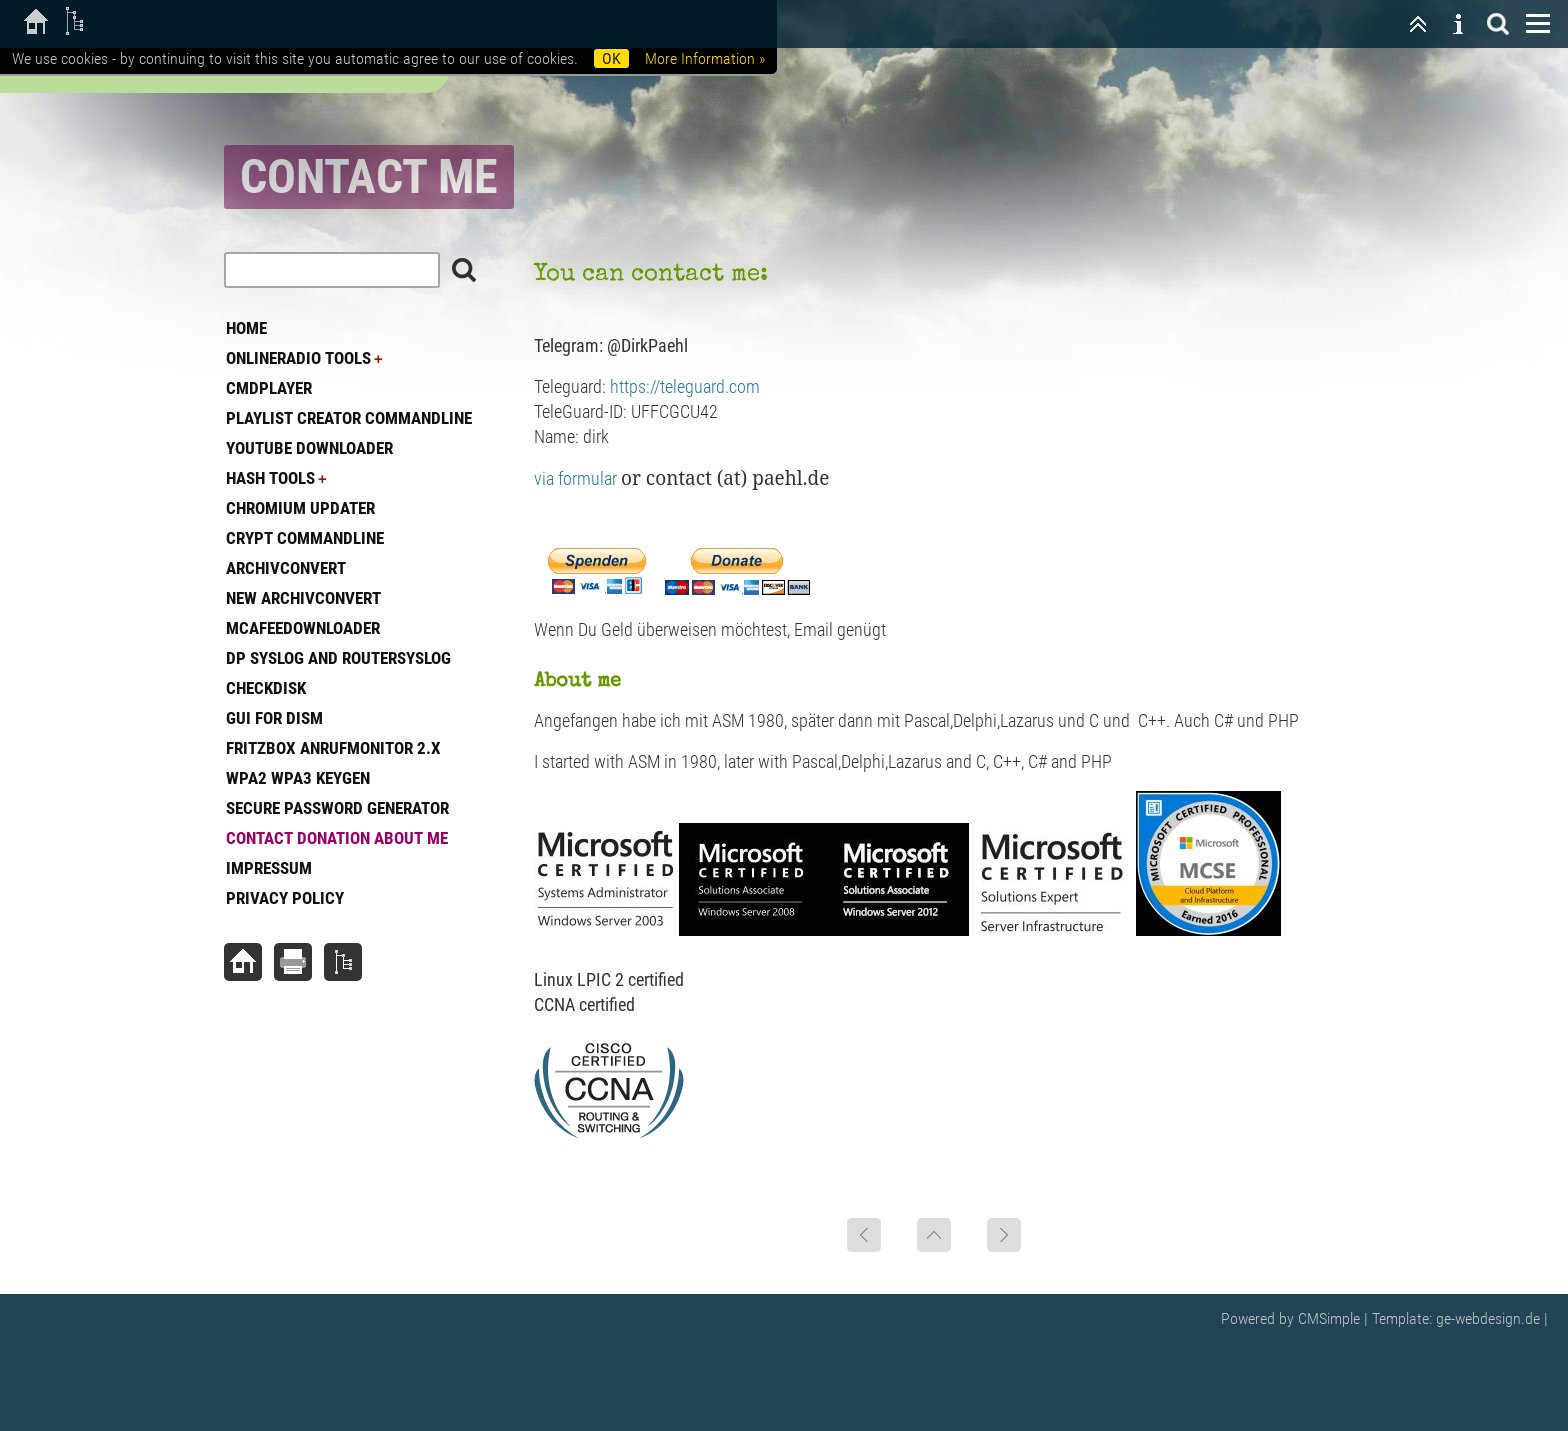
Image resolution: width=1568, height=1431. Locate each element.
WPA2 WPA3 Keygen (298, 778)
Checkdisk (266, 688)
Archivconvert (286, 568)
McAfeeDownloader (303, 628)
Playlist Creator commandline (349, 418)
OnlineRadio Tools (298, 358)
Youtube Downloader (309, 448)
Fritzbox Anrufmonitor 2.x (333, 748)
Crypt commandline (305, 538)
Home (246, 328)
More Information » (705, 58)
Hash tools (270, 478)
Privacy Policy (285, 898)
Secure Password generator (337, 808)
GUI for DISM (274, 718)
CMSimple (1329, 1318)
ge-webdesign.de (1488, 1318)
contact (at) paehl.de (737, 478)
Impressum (269, 868)
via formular (590, 478)
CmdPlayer (269, 388)
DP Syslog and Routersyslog (338, 658)
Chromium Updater (300, 508)
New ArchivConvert (303, 598)
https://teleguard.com (685, 386)
